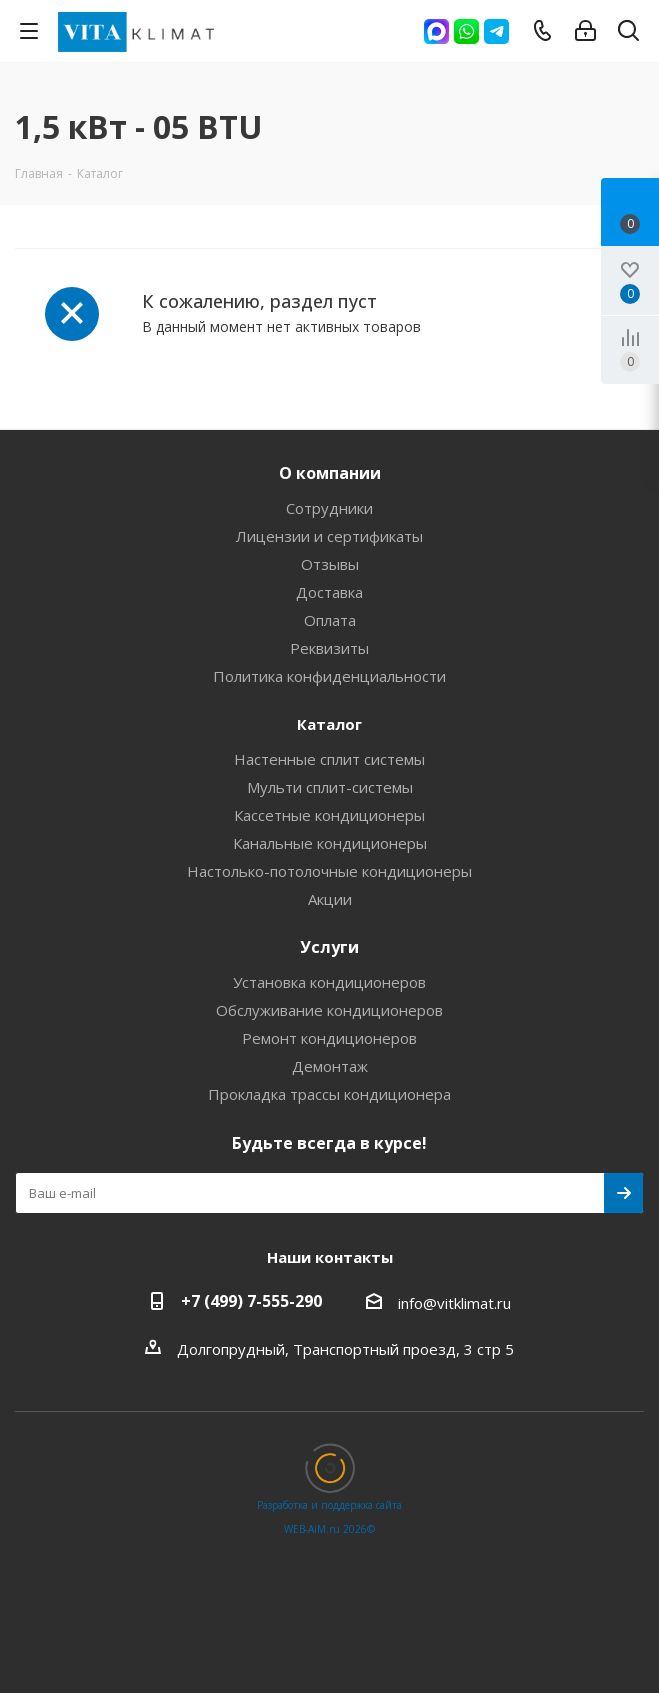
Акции (330, 899)
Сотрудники (329, 508)
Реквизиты (329, 648)
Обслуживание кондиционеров (329, 1010)
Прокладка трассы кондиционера (329, 1094)
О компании (330, 473)
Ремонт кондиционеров (329, 1038)
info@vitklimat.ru (454, 1303)
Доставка (329, 592)
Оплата (330, 620)
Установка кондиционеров (329, 982)
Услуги (329, 947)
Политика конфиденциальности (329, 676)
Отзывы (330, 564)
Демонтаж (330, 1066)
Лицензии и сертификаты (329, 536)
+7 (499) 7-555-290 (251, 1301)
